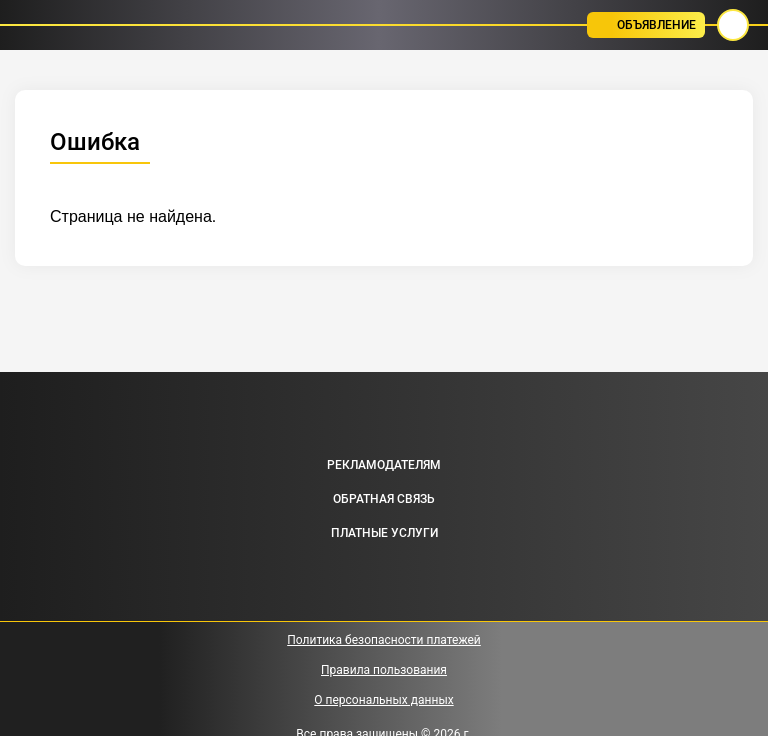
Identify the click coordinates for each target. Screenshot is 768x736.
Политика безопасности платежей (384, 640)
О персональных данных (383, 700)
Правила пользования (384, 670)
